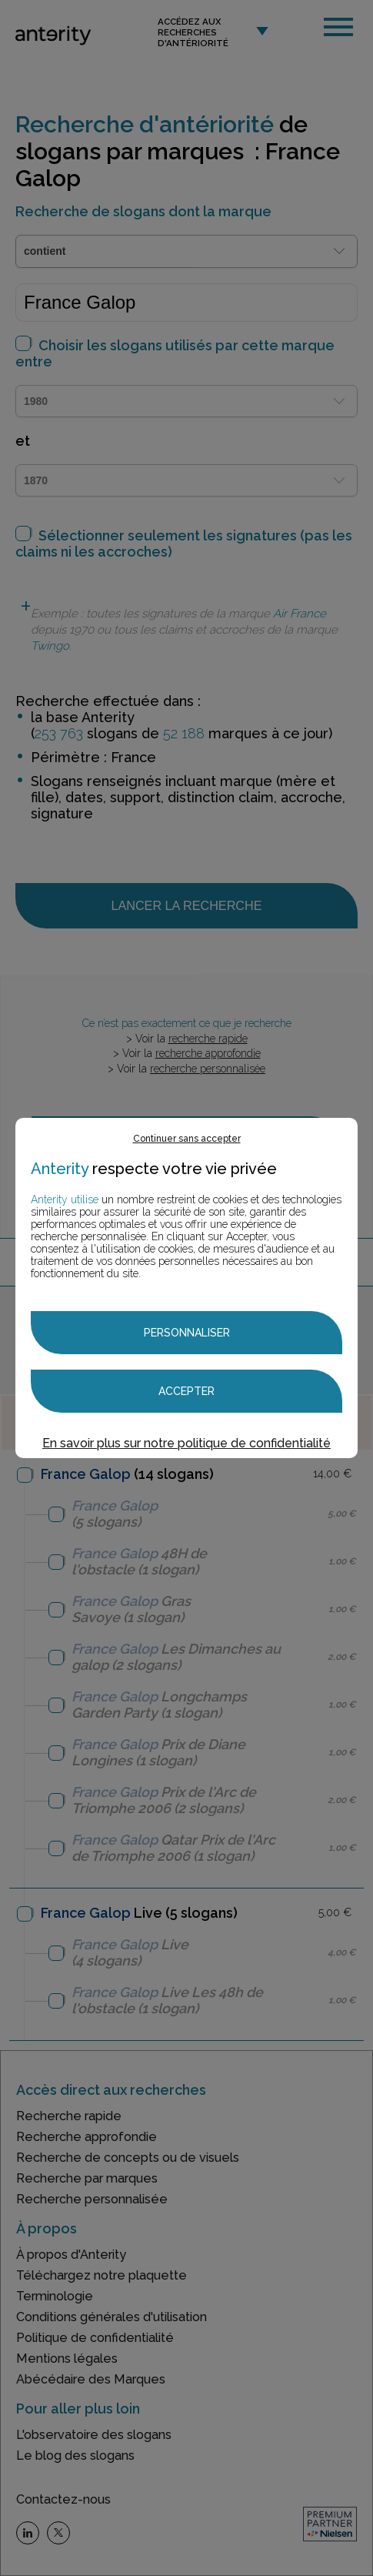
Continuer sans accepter (187, 1138)
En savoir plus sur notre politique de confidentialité (186, 1443)
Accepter (186, 1391)
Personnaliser (187, 1332)
